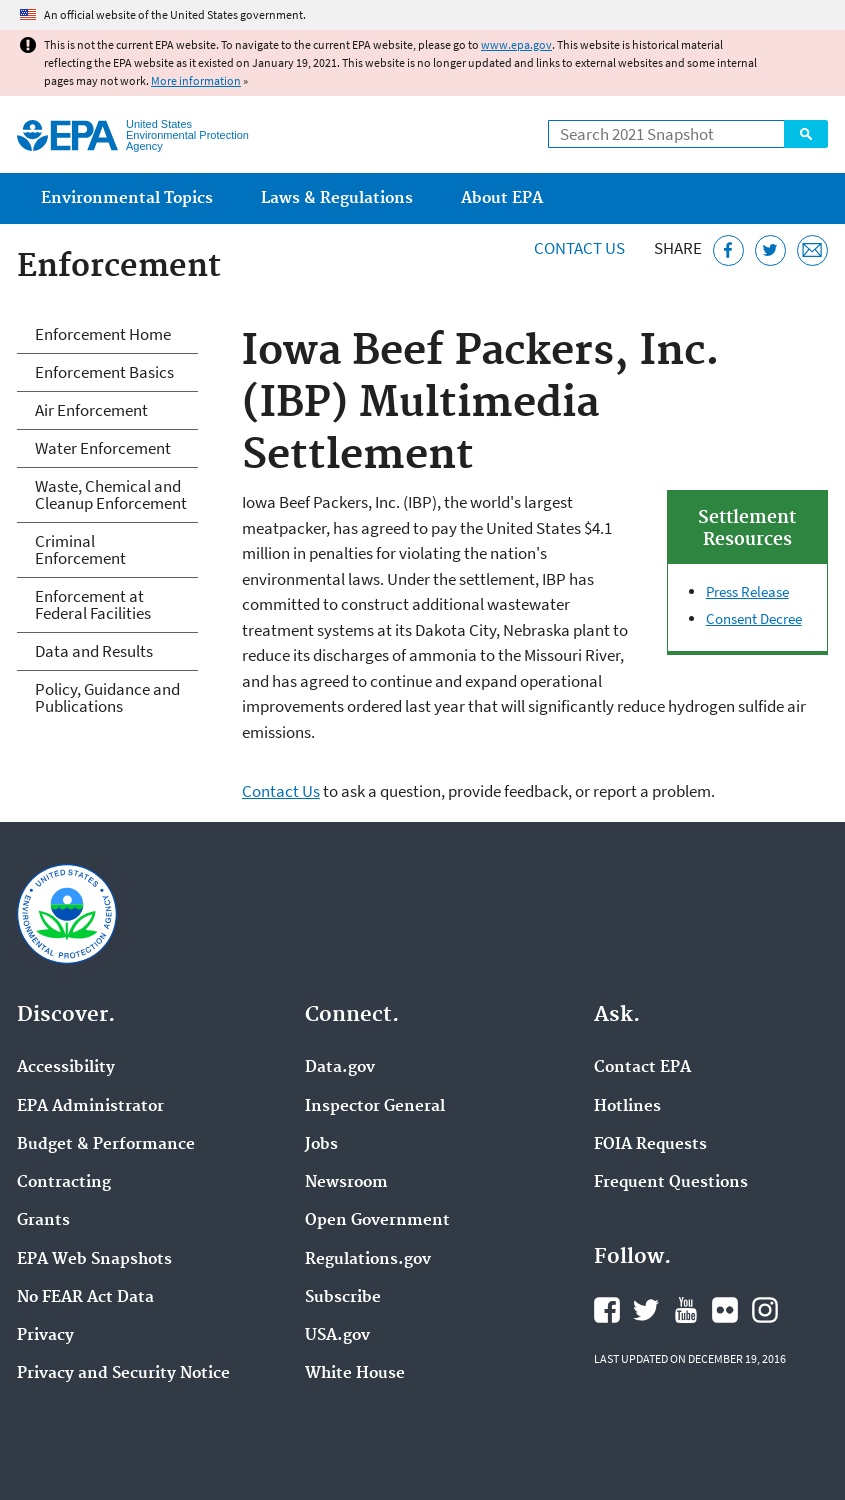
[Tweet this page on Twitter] (770, 250)
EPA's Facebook (607, 1310)
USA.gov (337, 1336)
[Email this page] (812, 250)
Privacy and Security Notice (123, 1374)
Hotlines (627, 1107)
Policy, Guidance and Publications (107, 697)
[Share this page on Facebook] (728, 250)
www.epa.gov (516, 44)
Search (806, 134)
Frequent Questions (671, 1183)
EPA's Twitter (646, 1310)
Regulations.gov (368, 1260)
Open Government (377, 1221)
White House (355, 1374)
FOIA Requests (650, 1145)
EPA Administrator (90, 1107)
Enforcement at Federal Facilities (93, 604)
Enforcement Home (103, 334)
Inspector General (375, 1107)
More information (196, 80)
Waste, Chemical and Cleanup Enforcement (111, 494)
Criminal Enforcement (80, 549)
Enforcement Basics (104, 372)
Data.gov (340, 1068)
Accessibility (66, 1068)
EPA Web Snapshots (94, 1260)
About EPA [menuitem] (502, 198)
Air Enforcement (91, 410)
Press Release (747, 591)
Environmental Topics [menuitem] (127, 198)
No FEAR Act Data (85, 1298)
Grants (43, 1221)
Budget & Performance (106, 1145)
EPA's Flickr (725, 1310)
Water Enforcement (103, 448)
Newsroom (346, 1183)
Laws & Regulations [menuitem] (337, 198)
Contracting (64, 1183)
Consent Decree (754, 618)
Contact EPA (642, 1068)
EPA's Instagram (765, 1310)
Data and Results (94, 651)
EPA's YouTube (686, 1310)
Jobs (321, 1145)
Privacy (45, 1336)
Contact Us (579, 248)
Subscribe (343, 1298)
